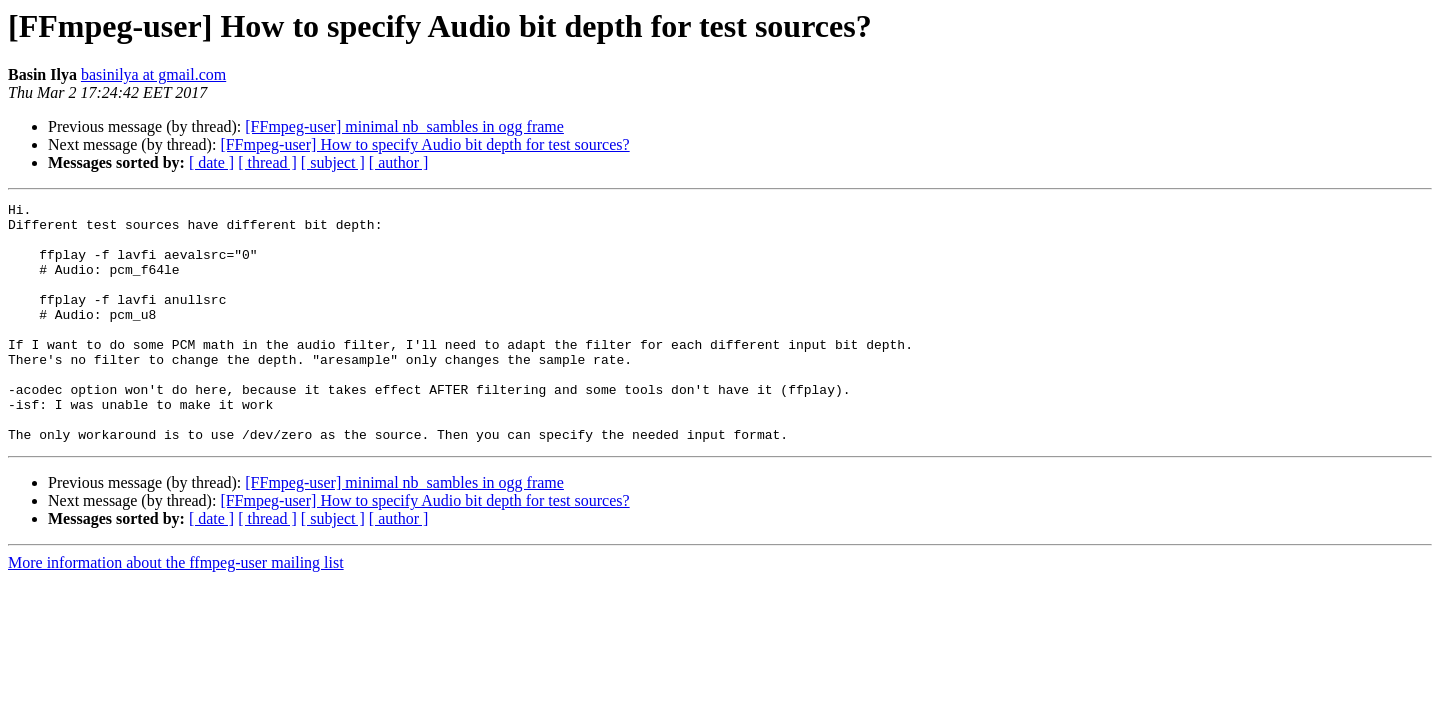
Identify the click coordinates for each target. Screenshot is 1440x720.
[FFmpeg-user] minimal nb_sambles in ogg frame (404, 126)
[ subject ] (333, 162)
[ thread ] (267, 162)
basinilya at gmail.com (153, 74)
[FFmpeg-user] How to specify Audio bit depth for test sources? (424, 144)
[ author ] (399, 162)
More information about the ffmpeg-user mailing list (176, 610)
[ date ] (211, 162)
